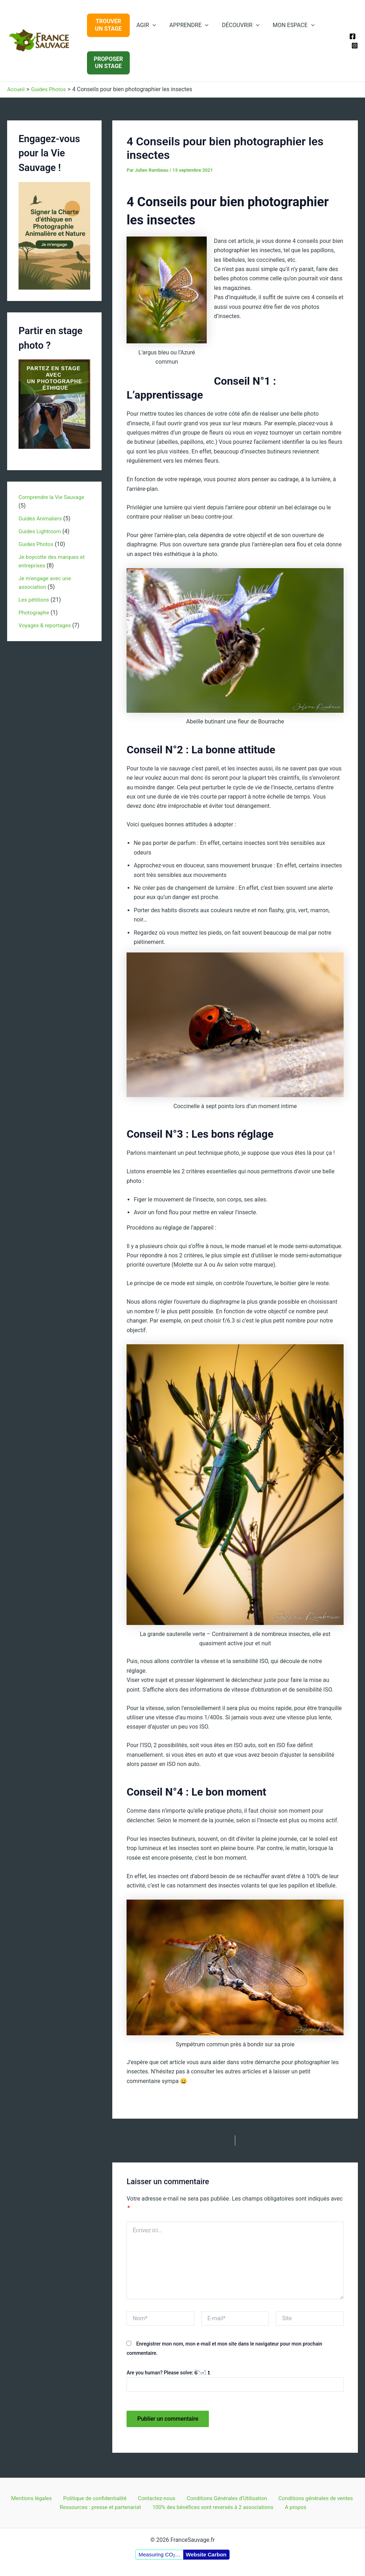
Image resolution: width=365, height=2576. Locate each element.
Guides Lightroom (41, 531)
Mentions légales (33, 2497)
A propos (297, 2507)
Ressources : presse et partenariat (102, 2507)
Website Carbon (206, 2554)
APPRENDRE (186, 25)
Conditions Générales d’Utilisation (222, 2497)
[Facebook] (352, 36)
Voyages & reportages (46, 625)
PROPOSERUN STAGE (108, 63)
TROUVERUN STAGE (108, 25)
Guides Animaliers (42, 518)
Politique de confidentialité (95, 2497)
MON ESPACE (287, 25)
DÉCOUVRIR (236, 25)
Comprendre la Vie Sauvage (53, 497)
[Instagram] (354, 45)
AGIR (145, 25)
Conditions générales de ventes (310, 2497)
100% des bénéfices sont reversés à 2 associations (215, 2507)
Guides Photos (37, 544)
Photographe (35, 612)
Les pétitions (35, 599)
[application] (151, 25)
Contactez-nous (154, 2497)
